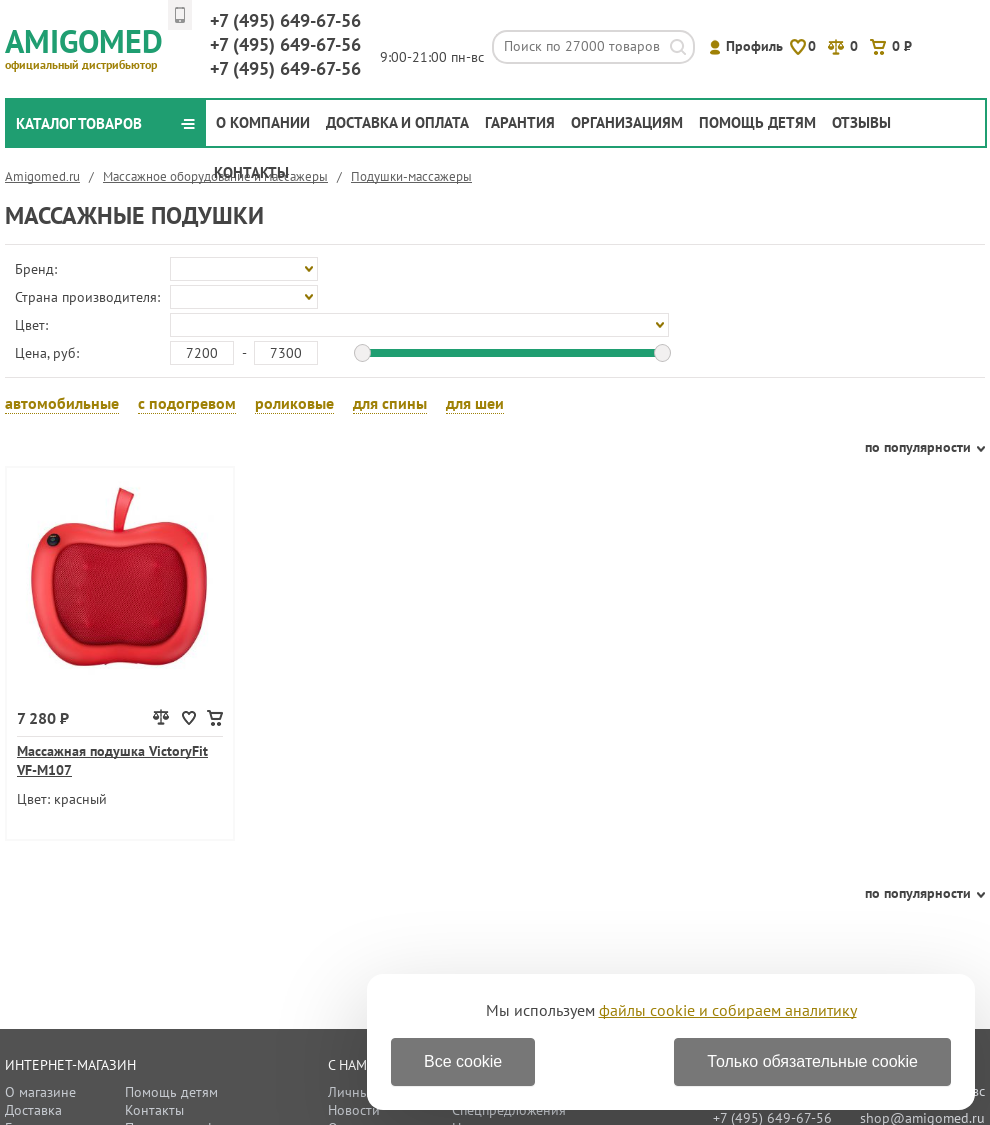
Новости (354, 1110)
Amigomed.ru (42, 176)
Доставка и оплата (397, 122)
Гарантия (520, 122)
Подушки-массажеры (411, 176)
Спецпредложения (509, 1110)
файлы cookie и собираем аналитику (728, 1010)
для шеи (475, 403)
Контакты (251, 172)
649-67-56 (285, 20)
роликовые (294, 403)
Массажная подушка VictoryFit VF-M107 (112, 760)
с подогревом (187, 403)
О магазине (40, 1092)
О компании (263, 122)
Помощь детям (757, 122)
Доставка (33, 1110)
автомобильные (62, 403)
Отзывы (861, 122)
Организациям (627, 122)
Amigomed (92, 46)
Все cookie (463, 1061)
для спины (390, 403)
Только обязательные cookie (812, 1061)
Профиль (754, 46)
